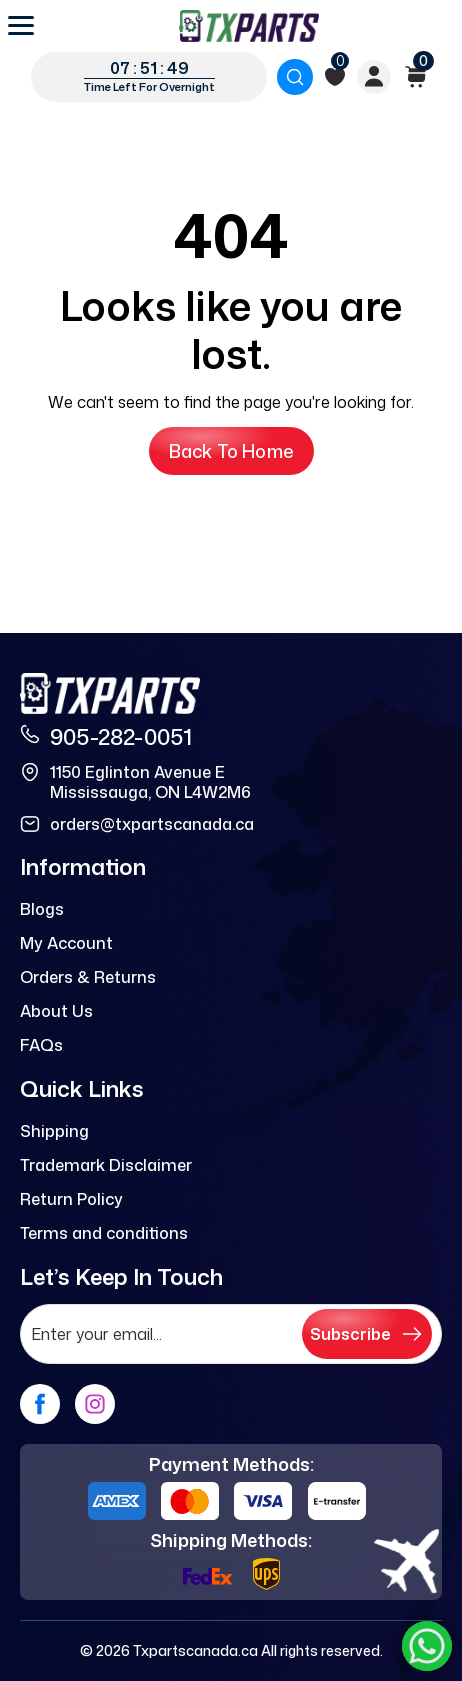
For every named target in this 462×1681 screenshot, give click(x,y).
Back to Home (231, 451)
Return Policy (71, 1199)
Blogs (42, 909)
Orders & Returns (88, 977)
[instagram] (95, 1404)
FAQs (41, 1045)
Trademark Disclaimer (106, 1165)
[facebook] (40, 1404)
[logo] (249, 26)
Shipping (54, 1131)
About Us (56, 1011)
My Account (66, 943)
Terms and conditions (104, 1233)
